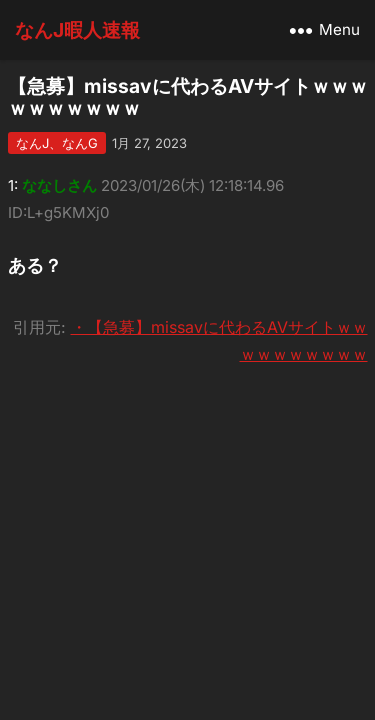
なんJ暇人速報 (77, 30)
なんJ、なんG (57, 143)
